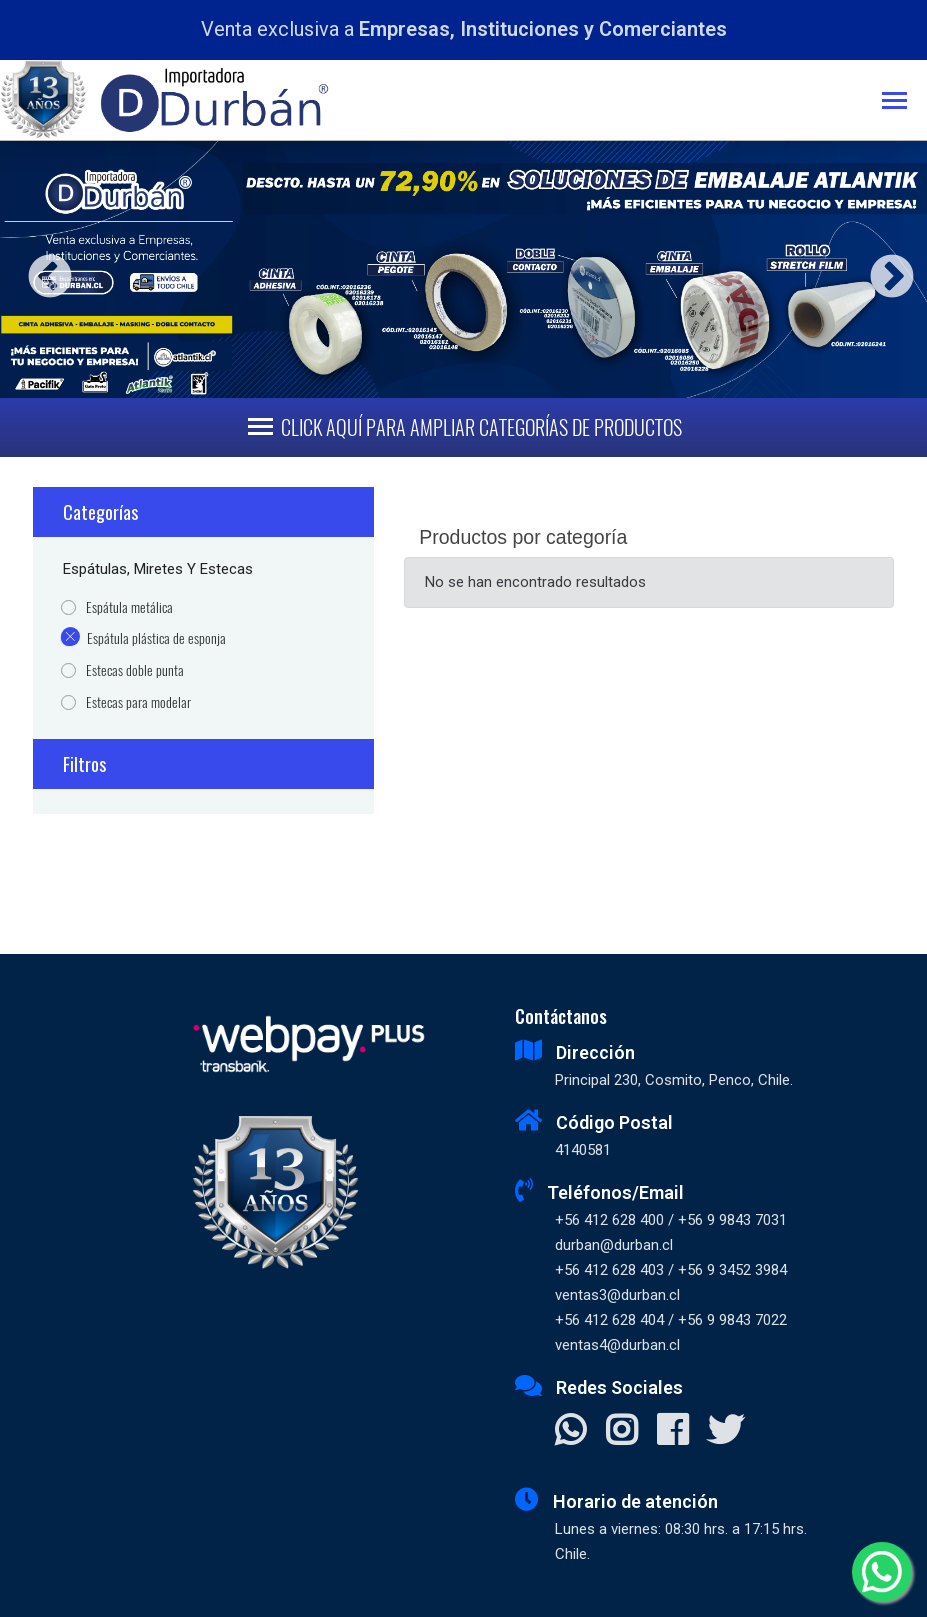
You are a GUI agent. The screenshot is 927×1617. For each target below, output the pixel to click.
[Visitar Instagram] (621, 1432)
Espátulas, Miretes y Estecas (158, 569)
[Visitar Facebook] (672, 1432)
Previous (42, 269)
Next (884, 269)
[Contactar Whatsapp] (570, 1432)
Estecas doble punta (135, 670)
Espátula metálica (129, 607)
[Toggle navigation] (904, 102)
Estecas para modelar (138, 702)
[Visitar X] (725, 1432)
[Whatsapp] (882, 1572)
